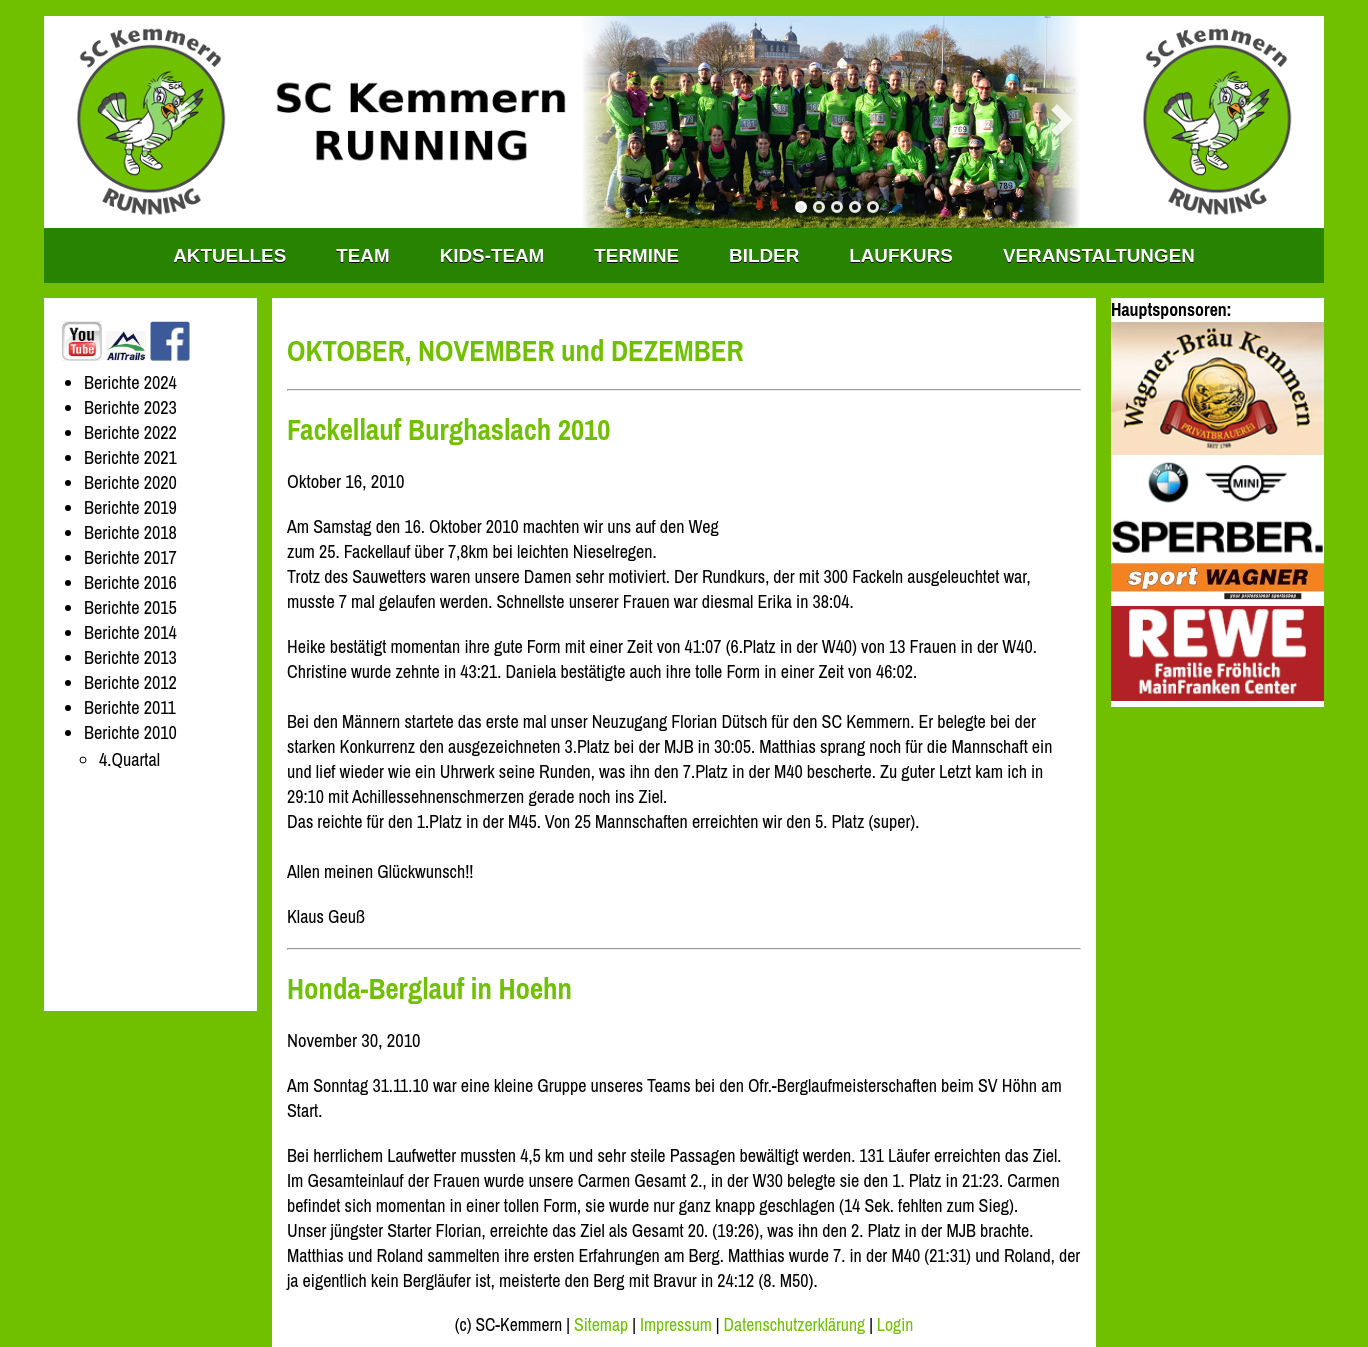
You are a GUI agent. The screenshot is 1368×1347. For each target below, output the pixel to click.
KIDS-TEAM (492, 255)
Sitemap (601, 1325)
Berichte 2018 (130, 532)
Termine (636, 255)
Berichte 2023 (130, 407)
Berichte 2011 (130, 707)
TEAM (362, 255)
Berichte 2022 (130, 432)
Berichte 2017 (130, 557)
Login (895, 1325)
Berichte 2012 (130, 682)
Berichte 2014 (130, 632)
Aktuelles (229, 255)
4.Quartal (129, 759)
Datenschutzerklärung (795, 1325)
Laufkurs (901, 255)
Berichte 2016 (130, 582)
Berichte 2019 (130, 507)
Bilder (764, 255)
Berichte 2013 (130, 657)
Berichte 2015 (130, 607)
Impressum (676, 1325)
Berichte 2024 (130, 382)
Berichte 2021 (130, 457)
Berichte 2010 (130, 732)
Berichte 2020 (130, 482)
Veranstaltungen (1099, 255)
